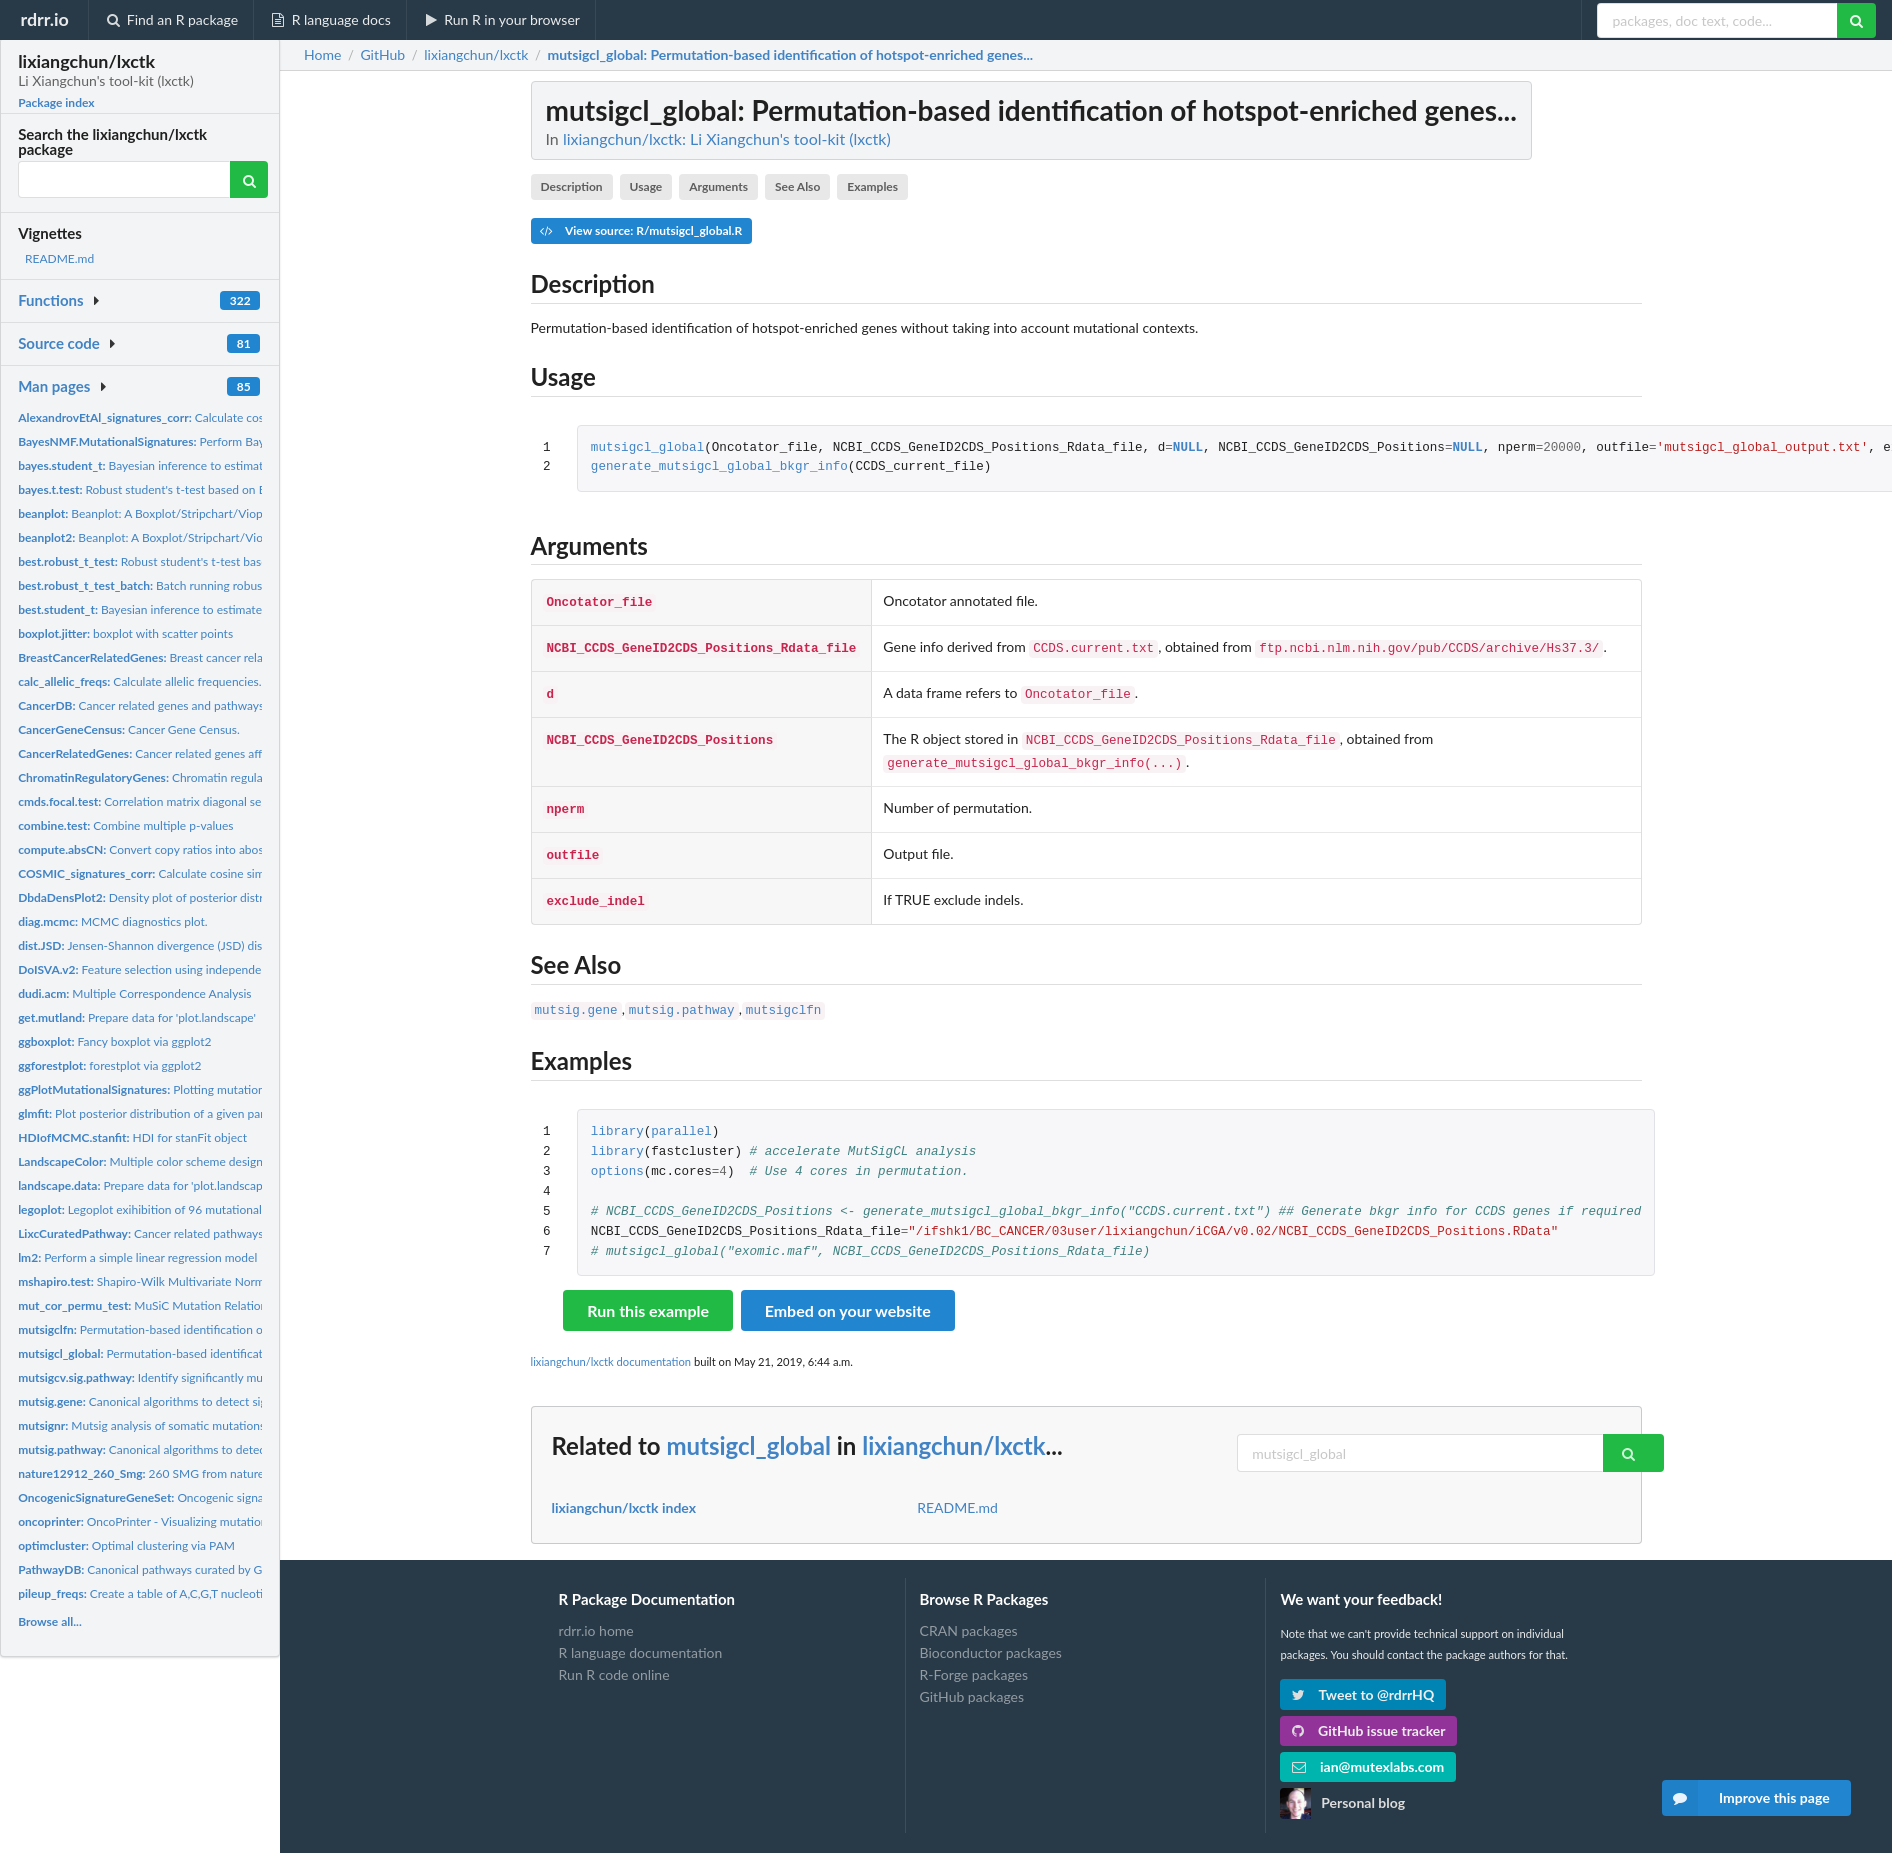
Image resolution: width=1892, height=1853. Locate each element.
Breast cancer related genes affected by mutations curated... (250, 657)
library (617, 1114)
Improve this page (1746, 1798)
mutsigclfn (784, 993)
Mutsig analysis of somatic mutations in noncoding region (195, 1425)
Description (571, 186)
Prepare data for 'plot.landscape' (137, 1017)
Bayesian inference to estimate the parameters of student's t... (225, 465)
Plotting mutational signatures (174, 1089)
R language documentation (641, 1634)
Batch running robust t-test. (159, 585)
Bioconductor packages (991, 1634)
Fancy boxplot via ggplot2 (114, 1041)
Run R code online (614, 1656)
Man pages (54, 386)
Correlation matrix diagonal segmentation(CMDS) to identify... (223, 801)
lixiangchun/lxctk (953, 1427)
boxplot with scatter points (125, 633)
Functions (50, 300)
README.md (59, 258)
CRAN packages (969, 1613)
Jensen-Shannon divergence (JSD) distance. (156, 945)
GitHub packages (972, 1678)
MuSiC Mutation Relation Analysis (165, 1305)
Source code (59, 343)
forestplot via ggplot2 (109, 1065)
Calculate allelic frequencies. (139, 681)
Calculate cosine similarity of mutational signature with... (253, 417)
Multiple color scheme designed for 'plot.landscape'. (198, 1161)
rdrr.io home (596, 1613)
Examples (872, 186)
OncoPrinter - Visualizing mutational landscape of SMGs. (200, 1521)
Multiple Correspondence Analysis (134, 993)
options (617, 1154)
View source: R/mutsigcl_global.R (641, 230)
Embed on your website (848, 1292)
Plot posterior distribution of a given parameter (159, 1113)
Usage (646, 186)
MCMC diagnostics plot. (112, 921)
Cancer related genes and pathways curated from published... (207, 705)
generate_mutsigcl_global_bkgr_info (719, 467)
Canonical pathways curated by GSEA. (152, 1569)
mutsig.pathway (682, 993)
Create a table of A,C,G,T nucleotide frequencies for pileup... (210, 1593)
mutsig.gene (576, 993)
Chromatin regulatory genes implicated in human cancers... (248, 777)
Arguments (718, 186)
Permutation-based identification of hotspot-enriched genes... (223, 1353)
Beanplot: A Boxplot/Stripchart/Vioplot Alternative (177, 513)
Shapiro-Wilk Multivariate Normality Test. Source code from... (218, 1281)
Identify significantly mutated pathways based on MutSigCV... (238, 1377)
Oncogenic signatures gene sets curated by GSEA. (228, 1497)
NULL (1188, 448)
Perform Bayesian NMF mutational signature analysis (247, 441)
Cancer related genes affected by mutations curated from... (230, 753)
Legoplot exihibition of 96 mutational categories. (169, 1209)
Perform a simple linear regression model (137, 1257)
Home (322, 55)
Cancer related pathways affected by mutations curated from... (239, 1233)
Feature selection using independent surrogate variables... (200, 969)
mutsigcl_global (647, 448)
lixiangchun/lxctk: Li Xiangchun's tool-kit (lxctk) (727, 138)
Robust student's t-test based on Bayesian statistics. (187, 489)
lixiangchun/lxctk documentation (611, 1343)
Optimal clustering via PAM (126, 1545)
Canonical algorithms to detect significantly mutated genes (206, 1401)
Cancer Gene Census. (129, 729)
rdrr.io (44, 19)
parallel (681, 1114)
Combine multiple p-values (125, 825)
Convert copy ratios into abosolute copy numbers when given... (228, 849)
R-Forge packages (974, 1656)
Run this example (648, 1292)
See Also (797, 186)
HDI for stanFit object (132, 1137)
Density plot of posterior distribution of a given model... (208, 897)
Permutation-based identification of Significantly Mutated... (204, 1329)
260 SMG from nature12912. (160, 1473)
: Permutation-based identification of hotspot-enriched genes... (790, 55)
